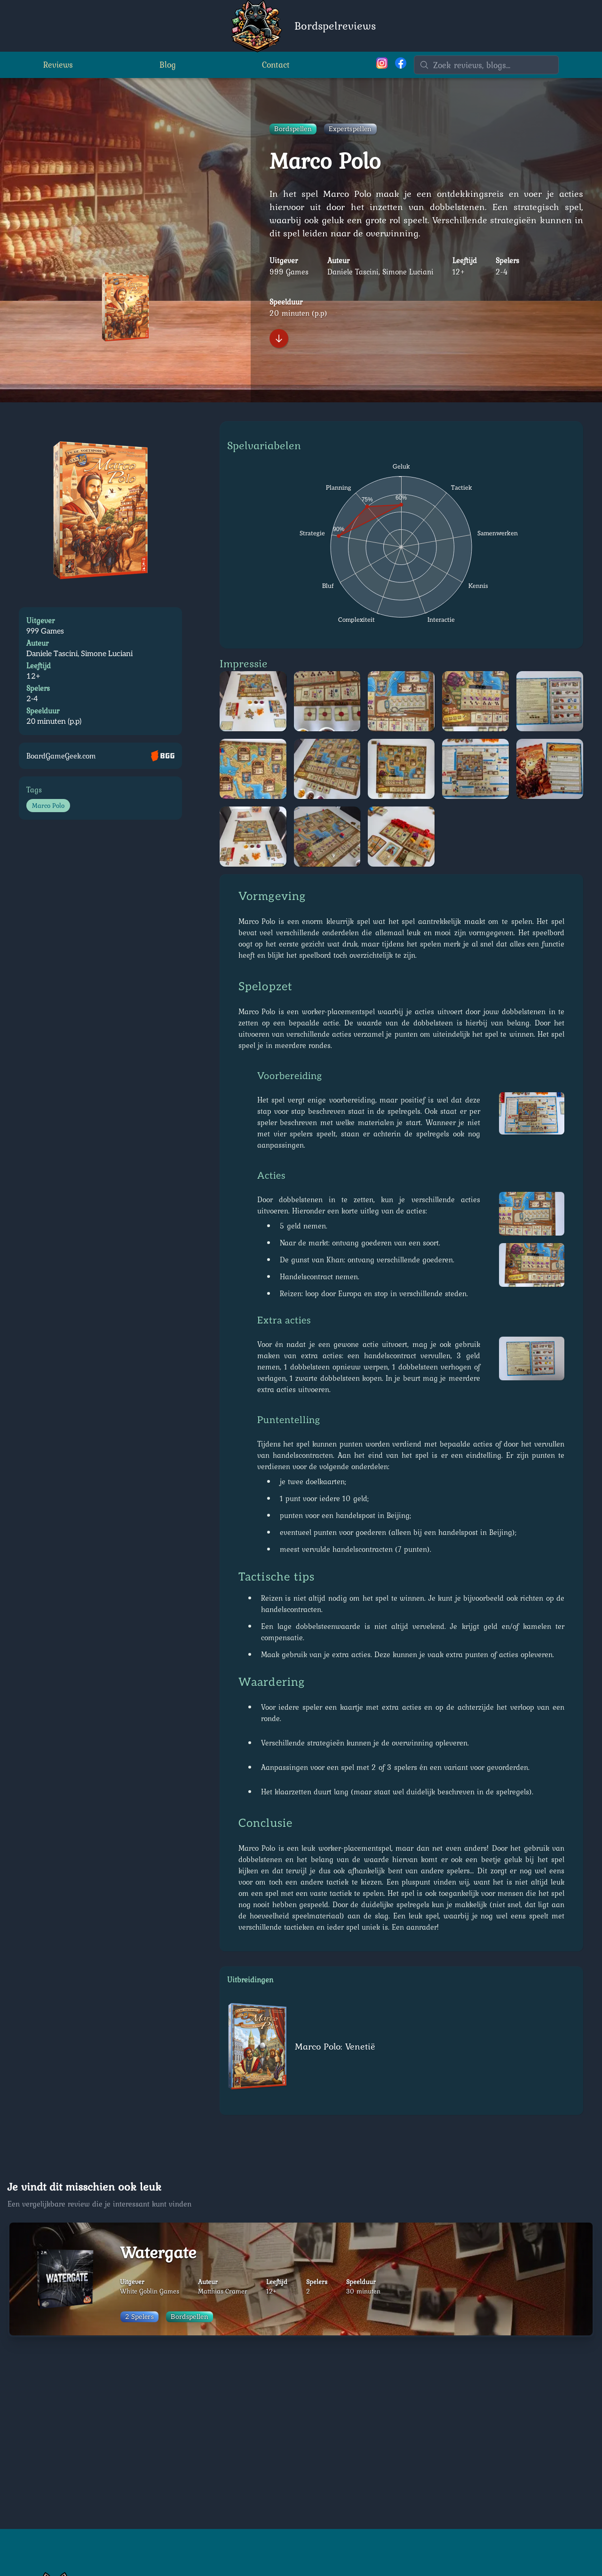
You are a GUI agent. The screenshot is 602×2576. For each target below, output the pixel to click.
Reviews (58, 65)
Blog (167, 65)
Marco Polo (48, 805)
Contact (276, 65)
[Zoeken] (486, 65)
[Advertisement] (301, 2433)
